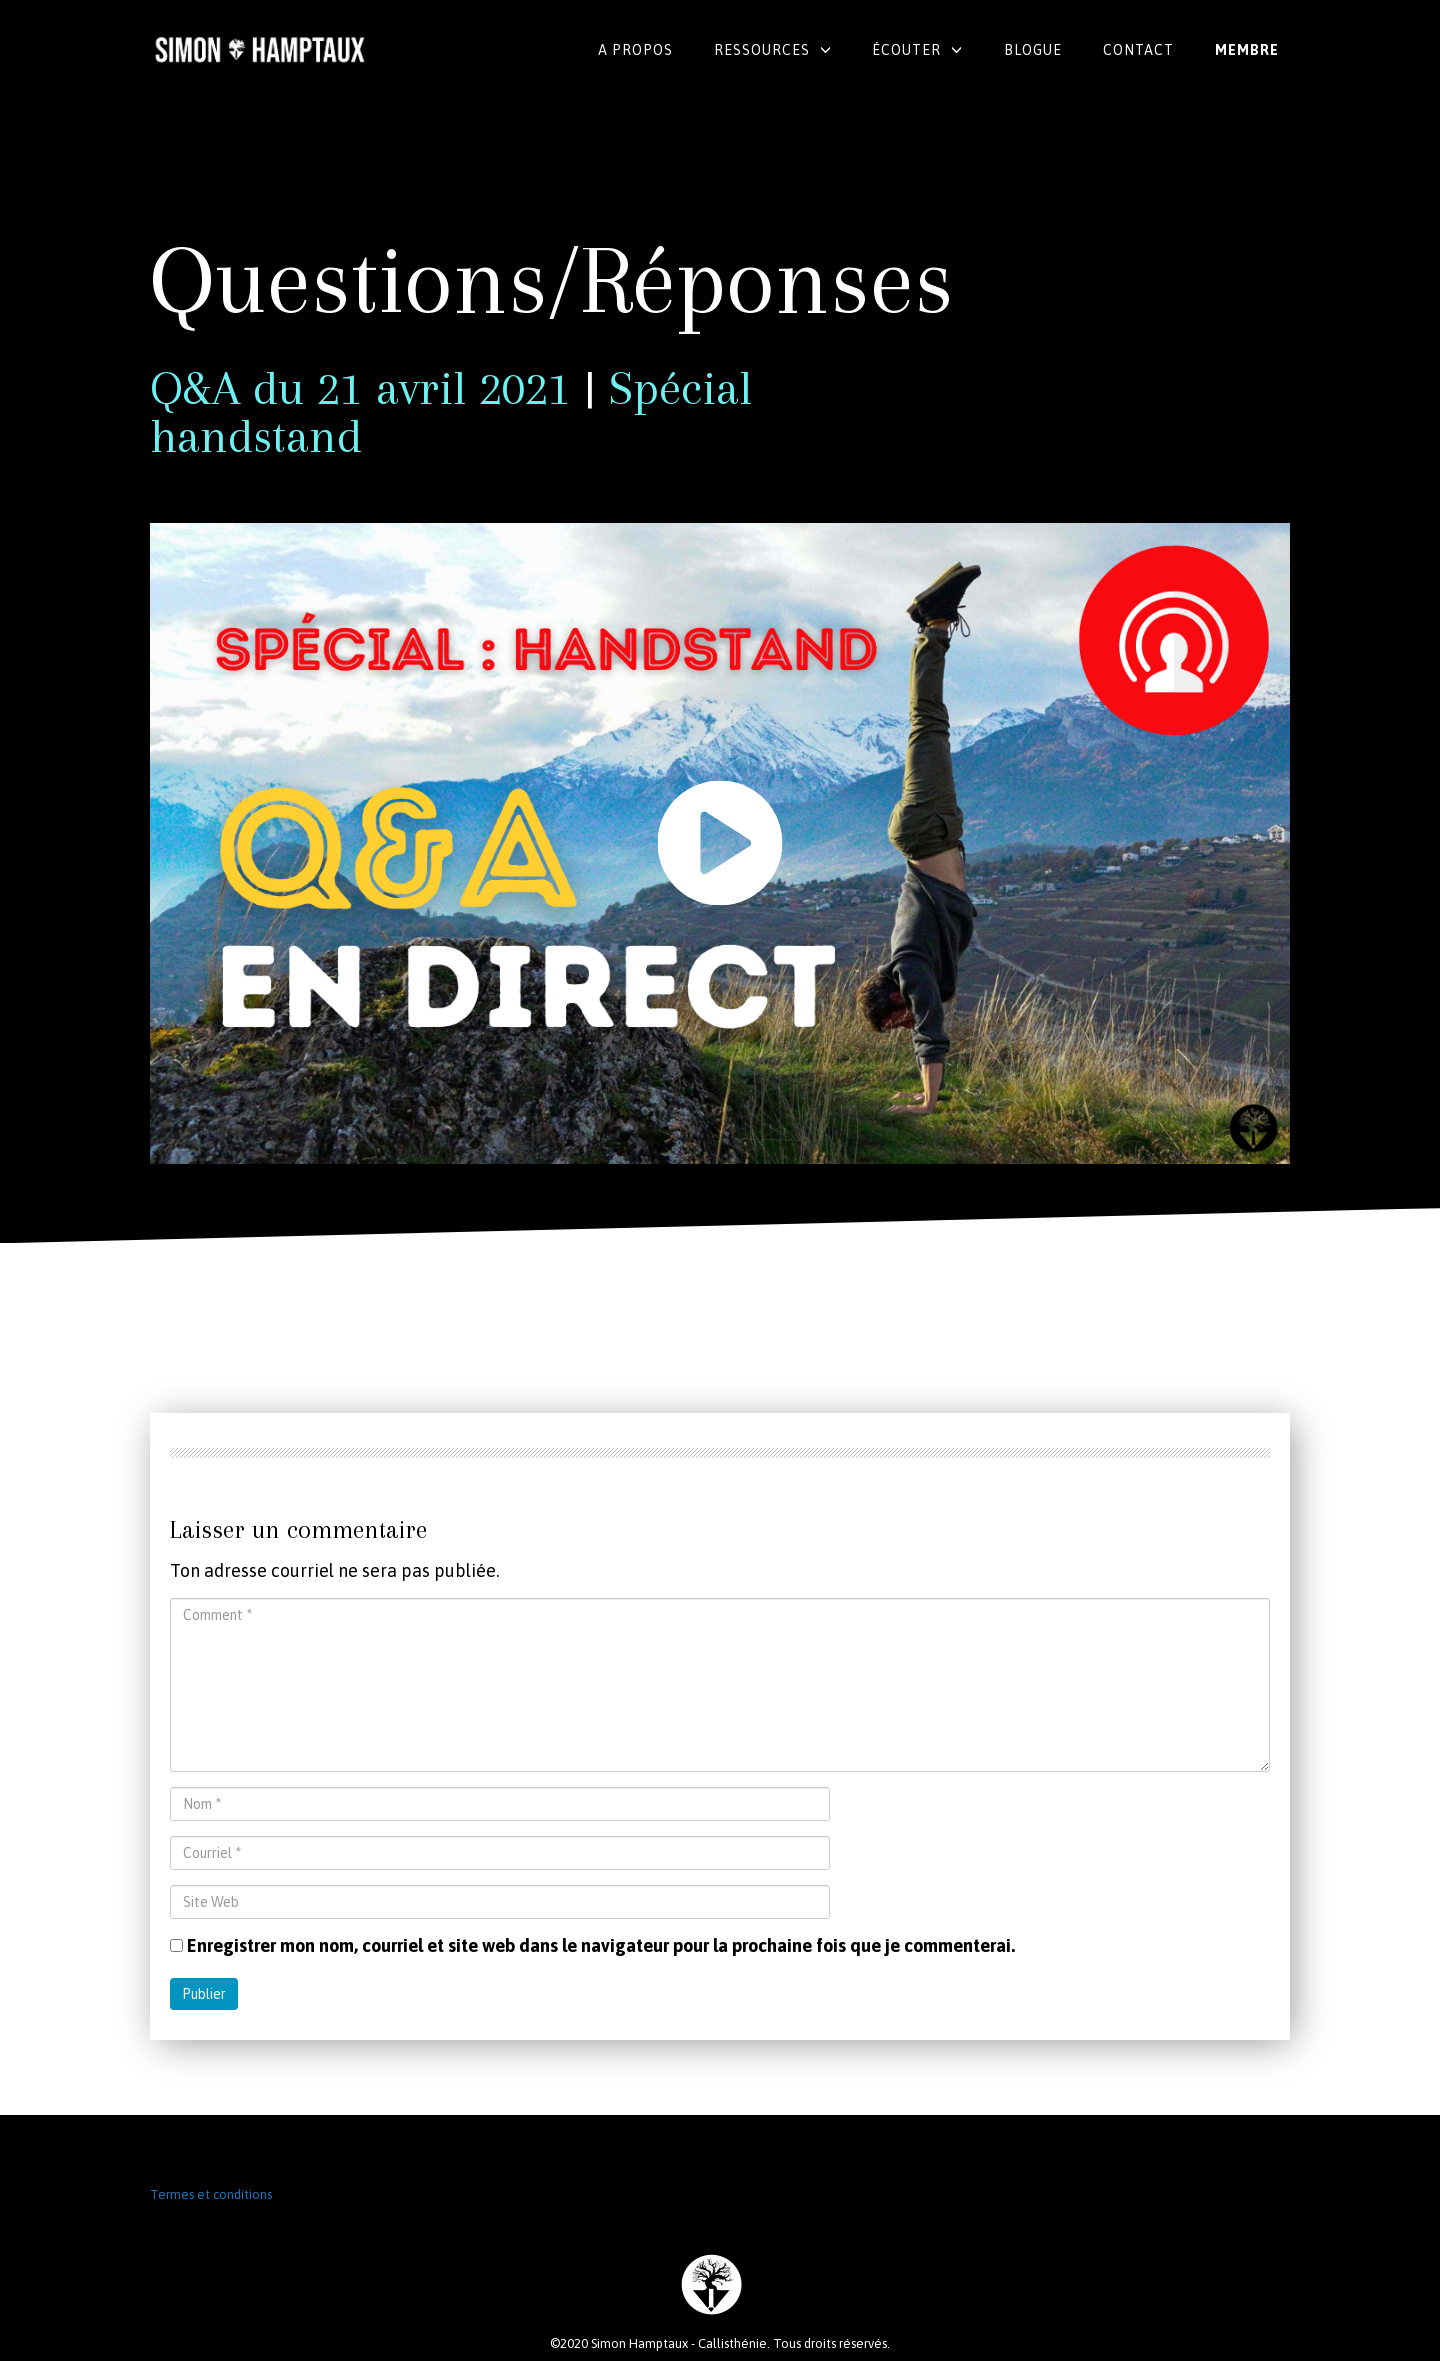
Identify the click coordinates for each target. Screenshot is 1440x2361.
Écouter (906, 50)
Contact (1138, 50)
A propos (635, 50)
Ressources (762, 50)
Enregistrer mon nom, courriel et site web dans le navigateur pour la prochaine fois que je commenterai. (601, 1945)
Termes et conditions (211, 2194)
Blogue (1033, 50)
